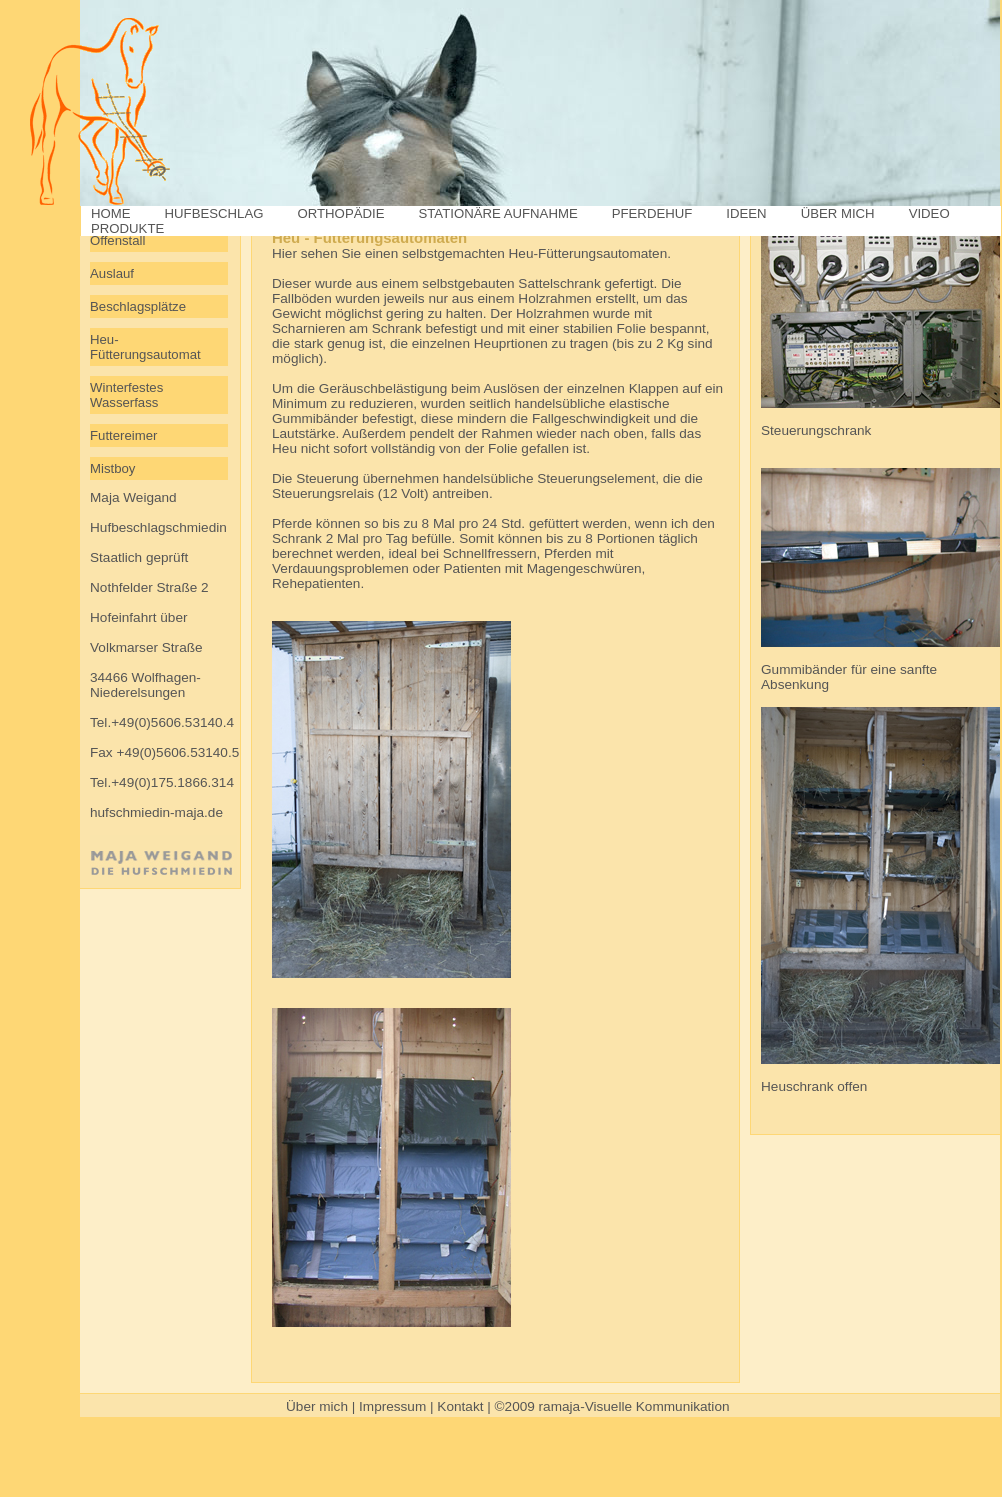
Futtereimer (123, 435)
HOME (111, 213)
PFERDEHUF (652, 213)
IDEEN (746, 213)
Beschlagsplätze (138, 306)
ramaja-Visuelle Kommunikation (634, 1406)
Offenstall (117, 240)
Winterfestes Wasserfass (126, 395)
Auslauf (112, 273)
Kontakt (460, 1406)
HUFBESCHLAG (214, 213)
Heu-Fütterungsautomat (145, 347)
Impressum (392, 1406)
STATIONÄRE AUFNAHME (497, 213)
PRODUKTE (127, 228)
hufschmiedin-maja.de (156, 812)
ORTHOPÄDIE (341, 213)
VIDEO (929, 213)
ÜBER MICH (838, 213)
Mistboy (112, 468)
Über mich (319, 1406)
